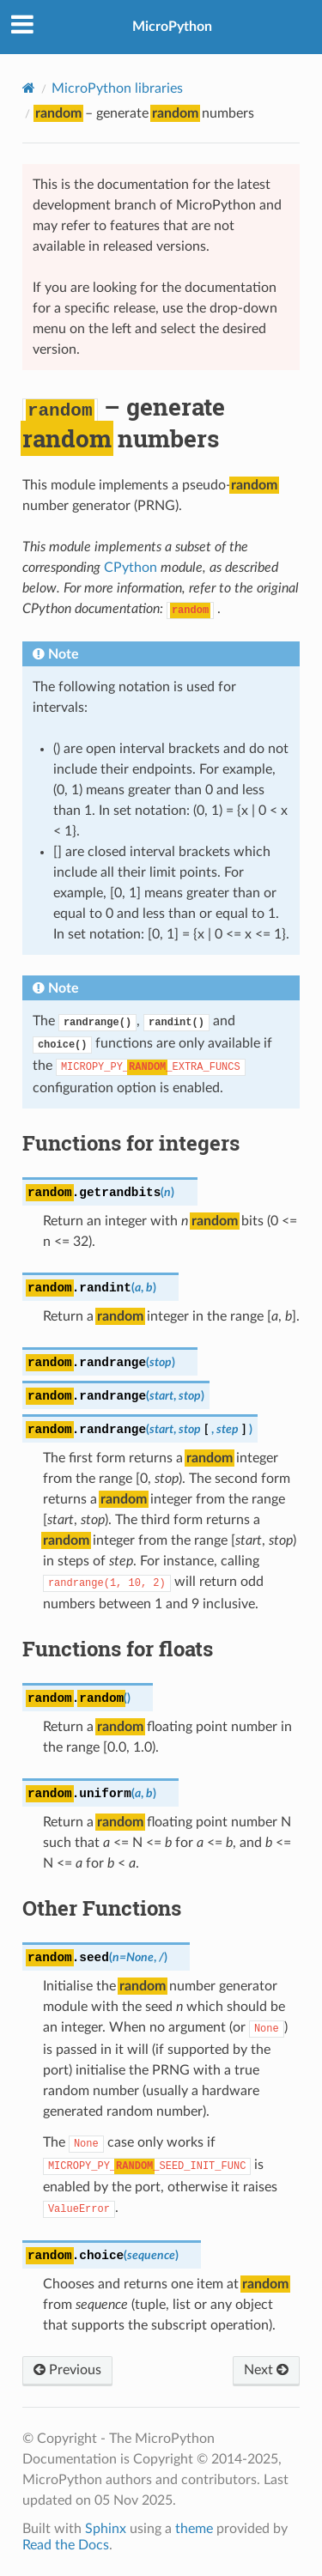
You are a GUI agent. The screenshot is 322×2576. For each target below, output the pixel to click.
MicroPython (172, 26)
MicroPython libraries (117, 88)
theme (194, 2529)
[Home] (28, 88)
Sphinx (105, 2529)
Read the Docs (65, 2545)
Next (266, 2370)
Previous (67, 2370)
